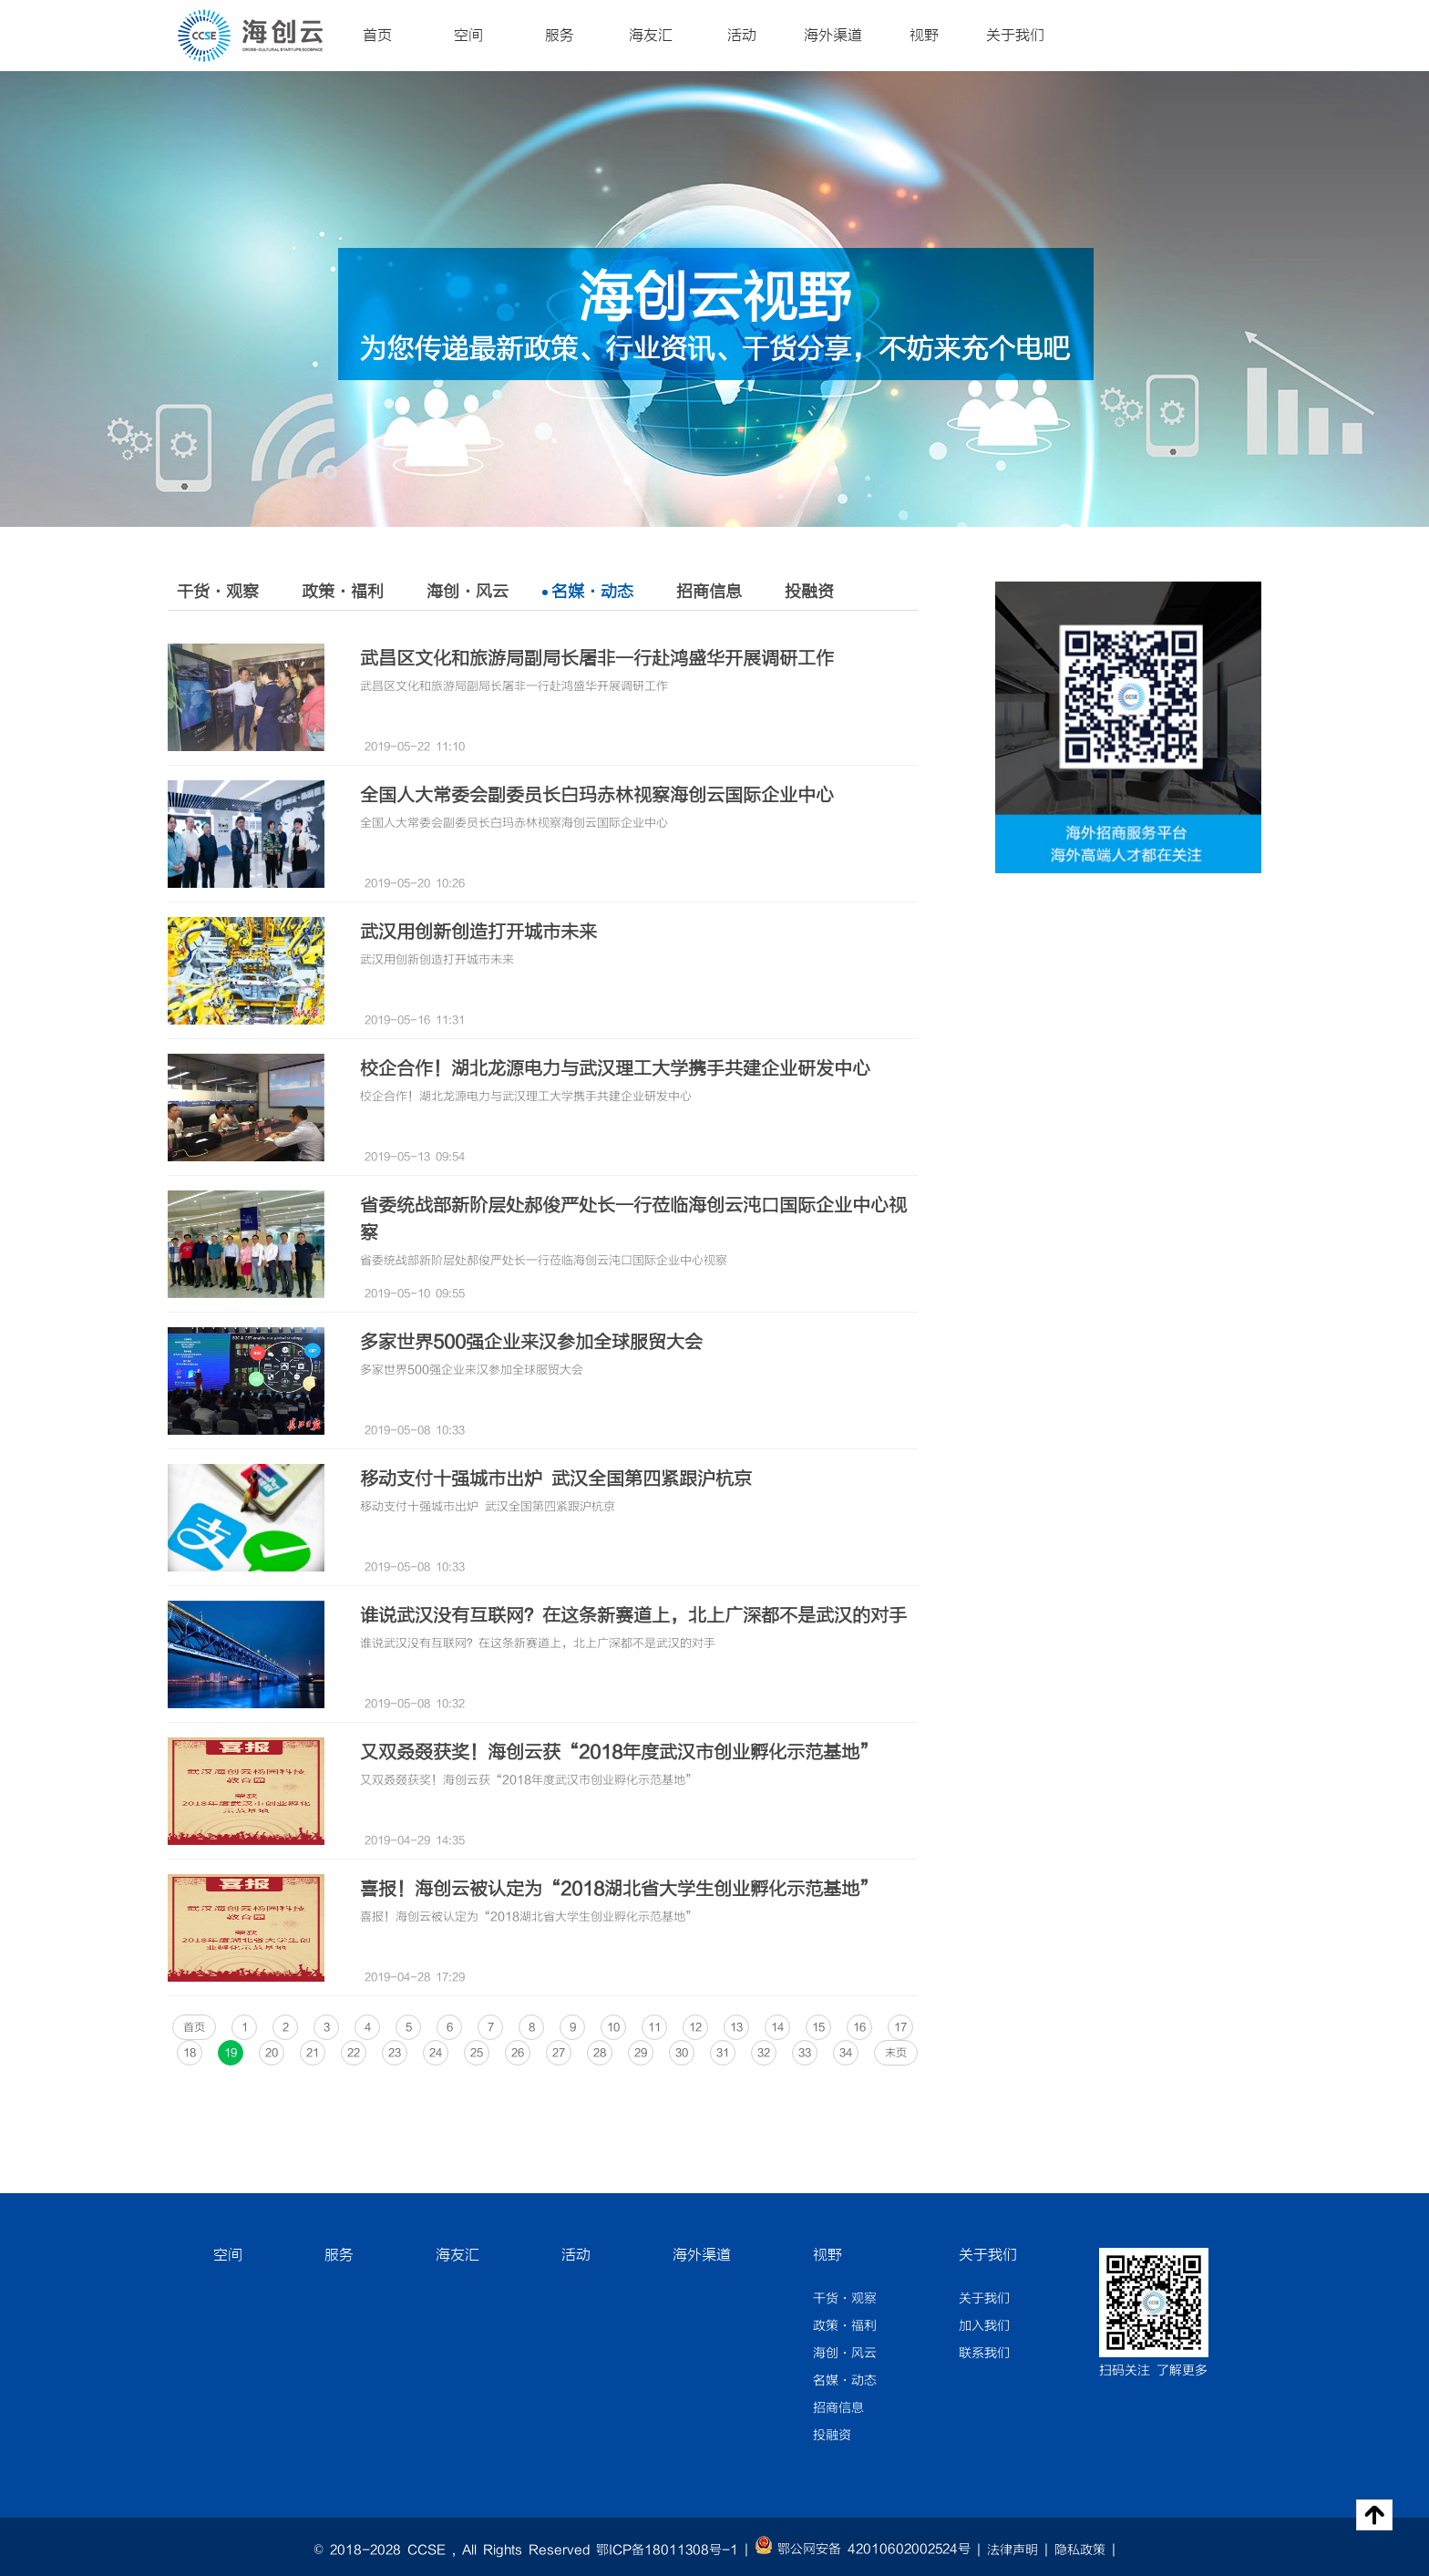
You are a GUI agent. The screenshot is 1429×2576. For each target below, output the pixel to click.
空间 (468, 35)
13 (736, 2027)
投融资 (809, 591)
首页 (377, 35)
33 (804, 2052)
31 (722, 2052)
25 (476, 2052)
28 (599, 2052)
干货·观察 (218, 591)
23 (394, 2052)
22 (353, 2052)
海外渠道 (833, 35)
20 (271, 2052)
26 (517, 2052)
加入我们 (984, 2326)
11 (654, 2027)
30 (681, 2052)
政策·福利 (343, 591)
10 (613, 2027)
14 (777, 2027)
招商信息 (709, 591)
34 (845, 2052)
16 (859, 2027)
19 (230, 2052)
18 (189, 2052)
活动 (741, 35)
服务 (559, 35)
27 (558, 2052)
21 (312, 2052)
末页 (896, 2052)
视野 (924, 35)
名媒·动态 (592, 591)
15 (818, 2027)
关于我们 (1015, 35)
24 (435, 2052)
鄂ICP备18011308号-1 (667, 2550)
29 (640, 2052)
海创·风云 (468, 591)
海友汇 (651, 35)
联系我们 (984, 2353)
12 (695, 2027)
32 (763, 2052)
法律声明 (1012, 2550)
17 (900, 2027)
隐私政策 (1079, 2550)
